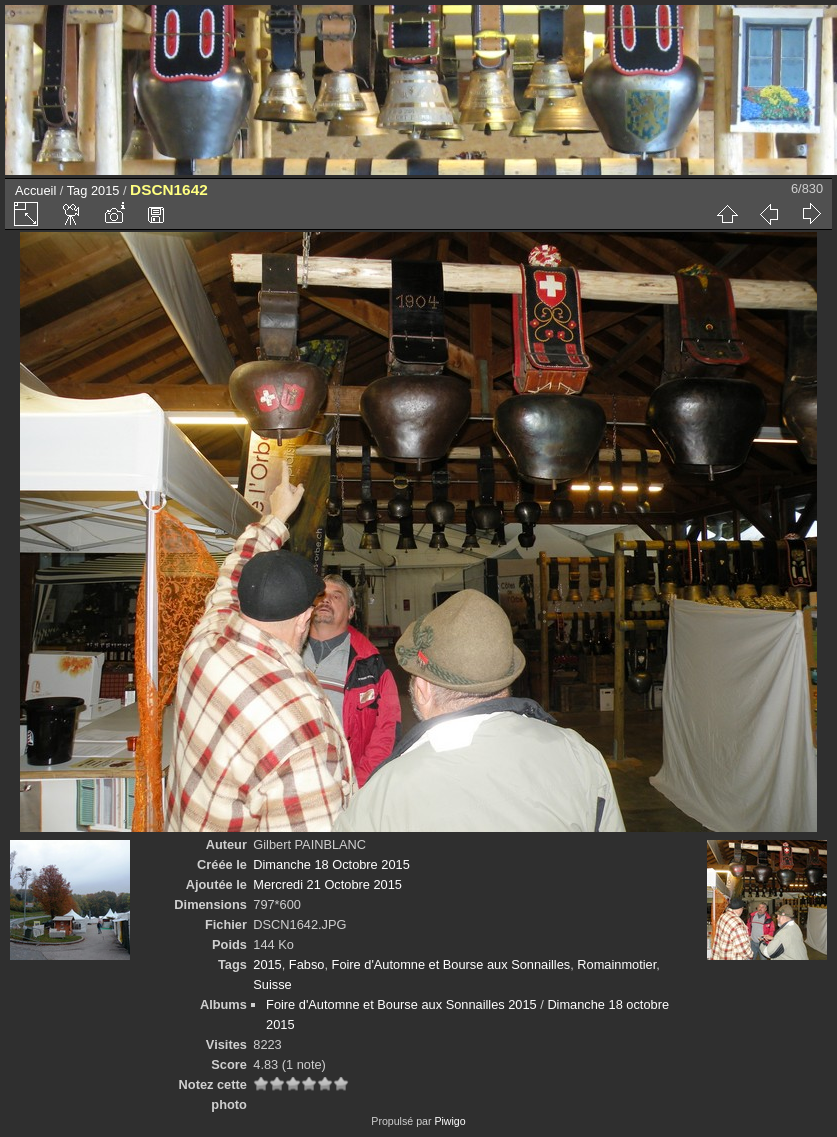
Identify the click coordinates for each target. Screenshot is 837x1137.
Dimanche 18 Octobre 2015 (331, 864)
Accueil (35, 190)
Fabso (307, 964)
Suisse (272, 984)
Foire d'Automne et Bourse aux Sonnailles (451, 964)
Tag (77, 190)
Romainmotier (616, 964)
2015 (105, 190)
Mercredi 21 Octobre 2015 (327, 884)
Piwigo (449, 1121)
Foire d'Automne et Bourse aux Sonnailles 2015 (401, 1004)
